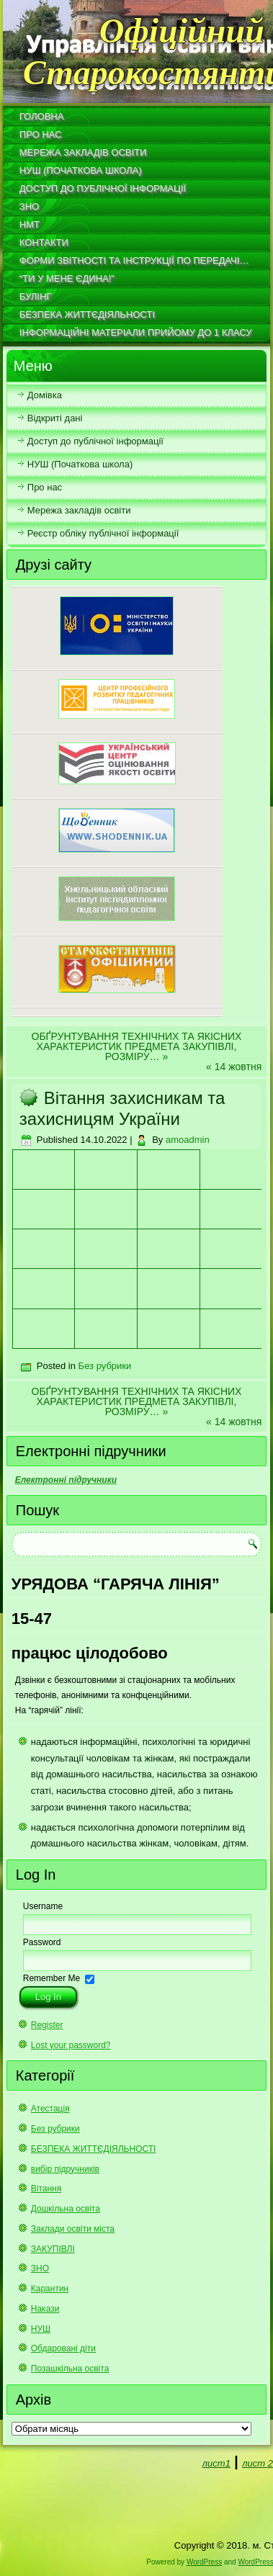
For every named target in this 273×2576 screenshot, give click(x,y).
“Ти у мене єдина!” (67, 278)
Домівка (44, 395)
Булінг (35, 296)
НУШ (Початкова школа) (80, 170)
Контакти (43, 242)
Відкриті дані (55, 418)
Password (42, 1942)
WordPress (204, 2562)
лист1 (216, 2463)
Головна (41, 116)
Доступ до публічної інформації (102, 188)
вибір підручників (65, 2169)
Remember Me (51, 1978)
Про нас (40, 134)
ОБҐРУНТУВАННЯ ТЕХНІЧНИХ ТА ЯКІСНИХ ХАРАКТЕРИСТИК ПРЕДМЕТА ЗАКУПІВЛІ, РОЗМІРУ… (137, 1046)
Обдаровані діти (63, 2348)
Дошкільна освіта (65, 2209)
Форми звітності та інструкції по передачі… (134, 260)
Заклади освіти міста (73, 2229)
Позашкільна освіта (70, 2369)
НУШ (40, 2329)
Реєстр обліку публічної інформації (103, 533)
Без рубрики (105, 1365)
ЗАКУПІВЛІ (53, 2249)
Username (43, 1906)
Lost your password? (71, 2045)
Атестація (50, 2109)
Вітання (46, 2189)
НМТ (29, 224)
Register (47, 2025)
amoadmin (188, 1139)
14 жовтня (238, 1066)
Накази (45, 2309)
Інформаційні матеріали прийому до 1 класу (135, 332)
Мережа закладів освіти (83, 152)
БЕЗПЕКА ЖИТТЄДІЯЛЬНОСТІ (87, 314)
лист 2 (257, 2463)
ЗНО (29, 206)
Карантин (49, 2289)
